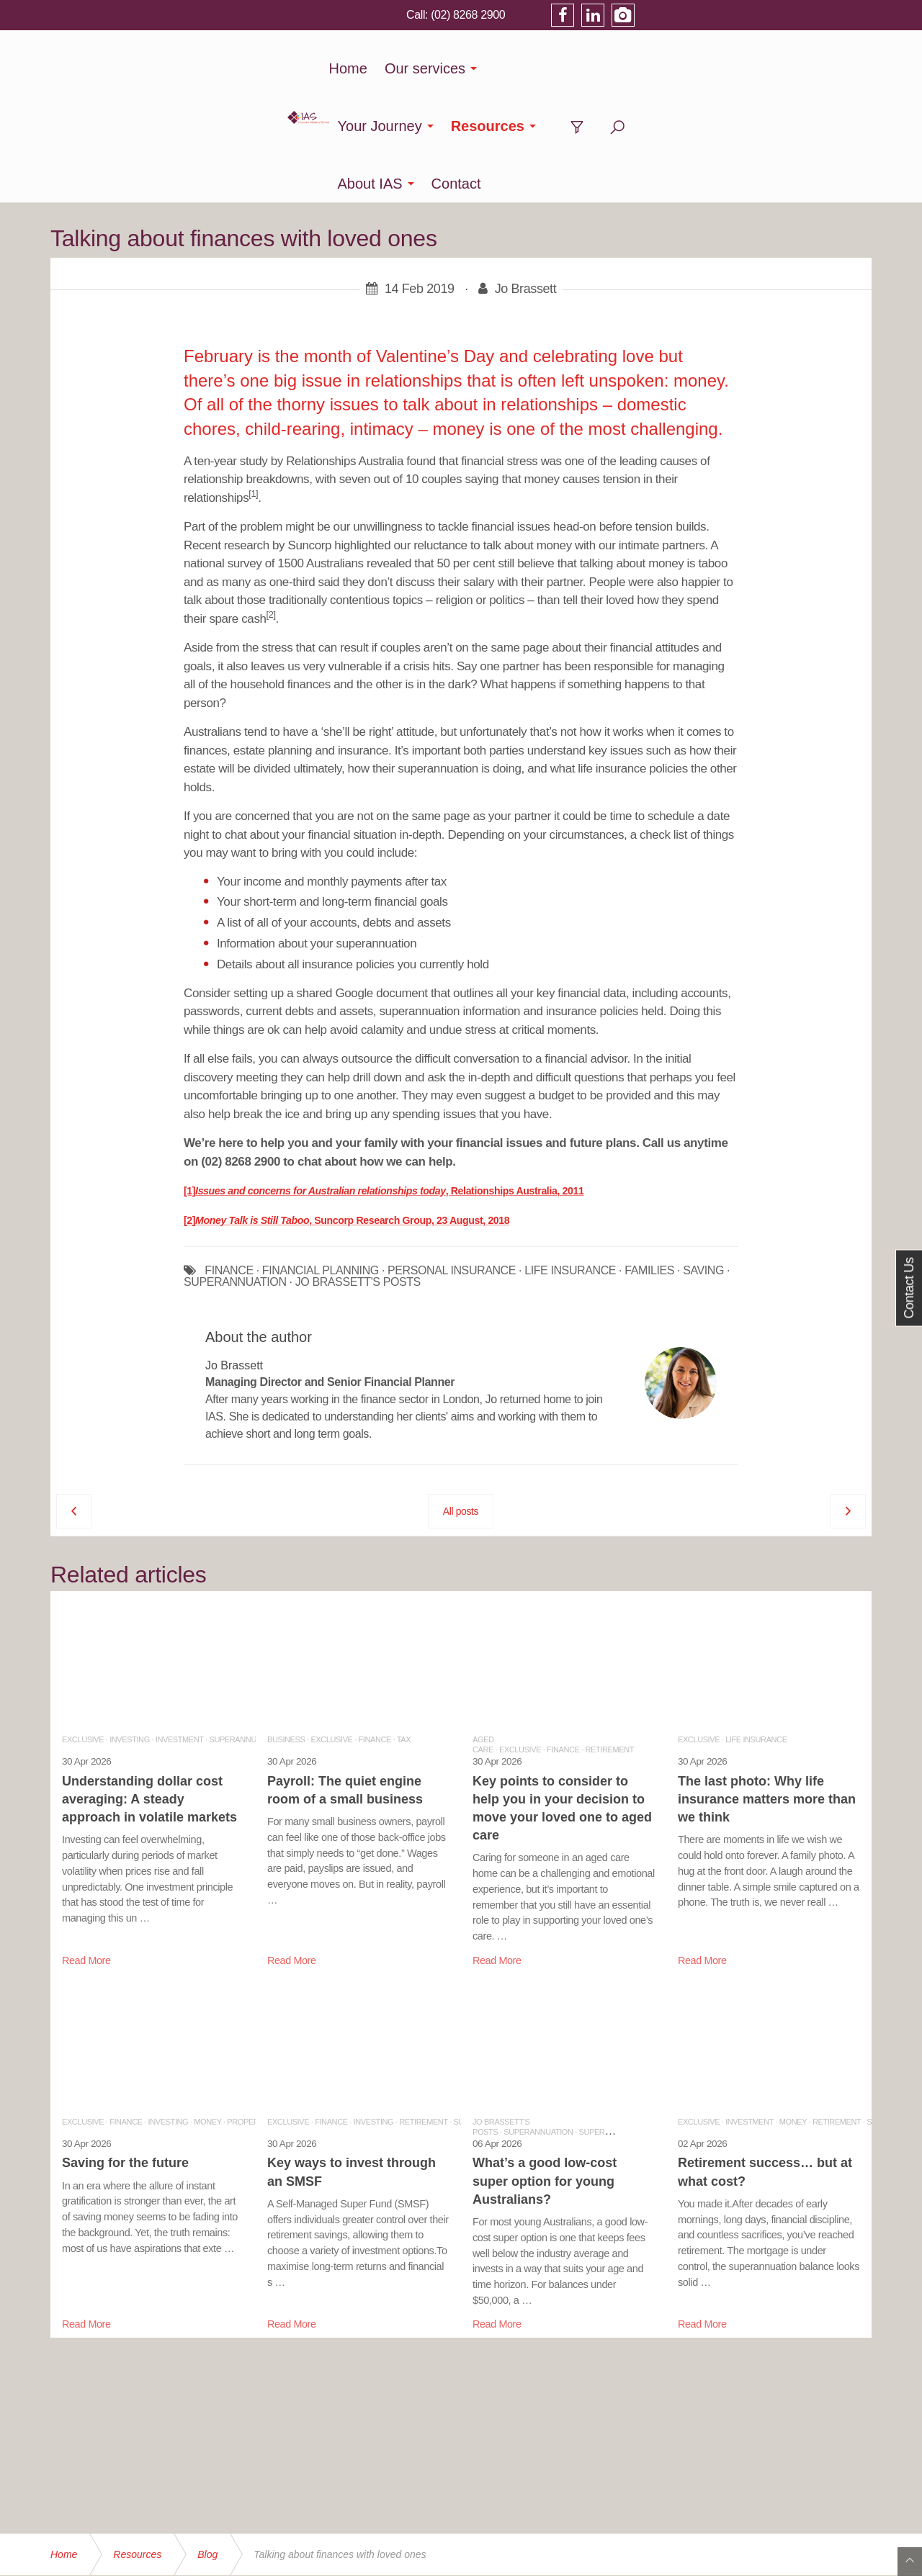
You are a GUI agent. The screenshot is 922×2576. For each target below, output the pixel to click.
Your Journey (474, 68)
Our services (362, 68)
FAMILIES (649, 1155)
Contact (766, 68)
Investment (180, 1624)
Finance (375, 1624)
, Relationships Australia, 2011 (515, 1075)
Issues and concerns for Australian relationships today (320, 1075)
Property (247, 2006)
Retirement (610, 1634)
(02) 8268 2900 (700, 14)
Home (286, 68)
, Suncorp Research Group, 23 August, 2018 (409, 1105)
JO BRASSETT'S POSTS (358, 1167)
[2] (189, 1105)
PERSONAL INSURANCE (452, 1155)
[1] (189, 1075)
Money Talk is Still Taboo (252, 1105)
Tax (404, 1624)
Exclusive (83, 1624)
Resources (582, 68)
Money (207, 2006)
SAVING (703, 1155)
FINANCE (229, 1155)
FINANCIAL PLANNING (320, 1155)
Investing (129, 1624)
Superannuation (243, 1624)
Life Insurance (756, 1624)
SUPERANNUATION (235, 1167)
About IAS (680, 68)
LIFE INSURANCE (570, 1155)
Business (286, 1624)
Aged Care (483, 1629)
